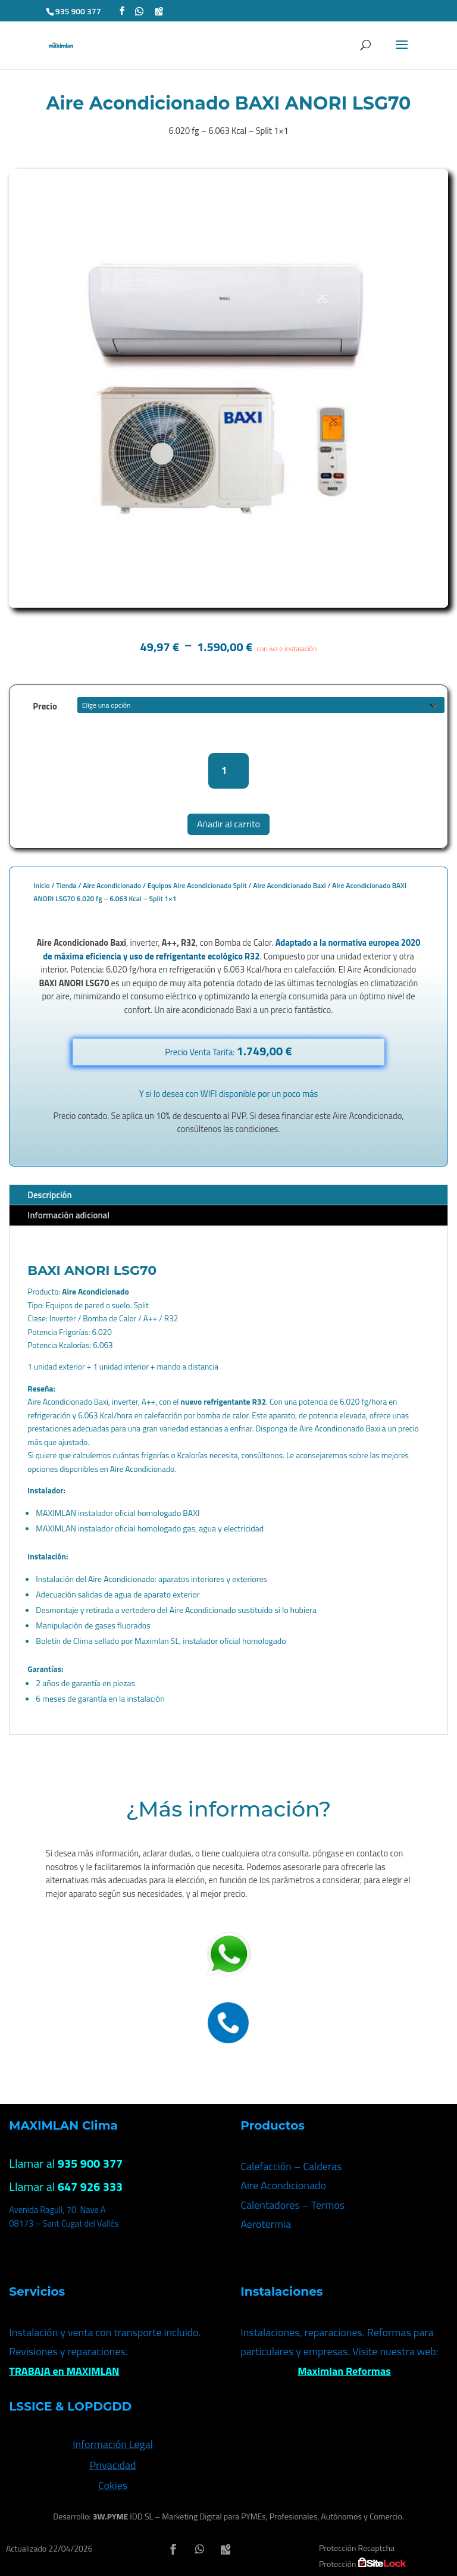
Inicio (41, 885)
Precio (45, 706)
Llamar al (66, 2163)
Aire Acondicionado (112, 885)
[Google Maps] (159, 11)
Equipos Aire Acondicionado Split (197, 885)
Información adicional (68, 1215)
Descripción (49, 1195)
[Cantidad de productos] (228, 770)
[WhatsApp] (139, 11)
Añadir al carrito (228, 824)
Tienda (66, 885)
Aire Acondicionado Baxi (289, 885)
